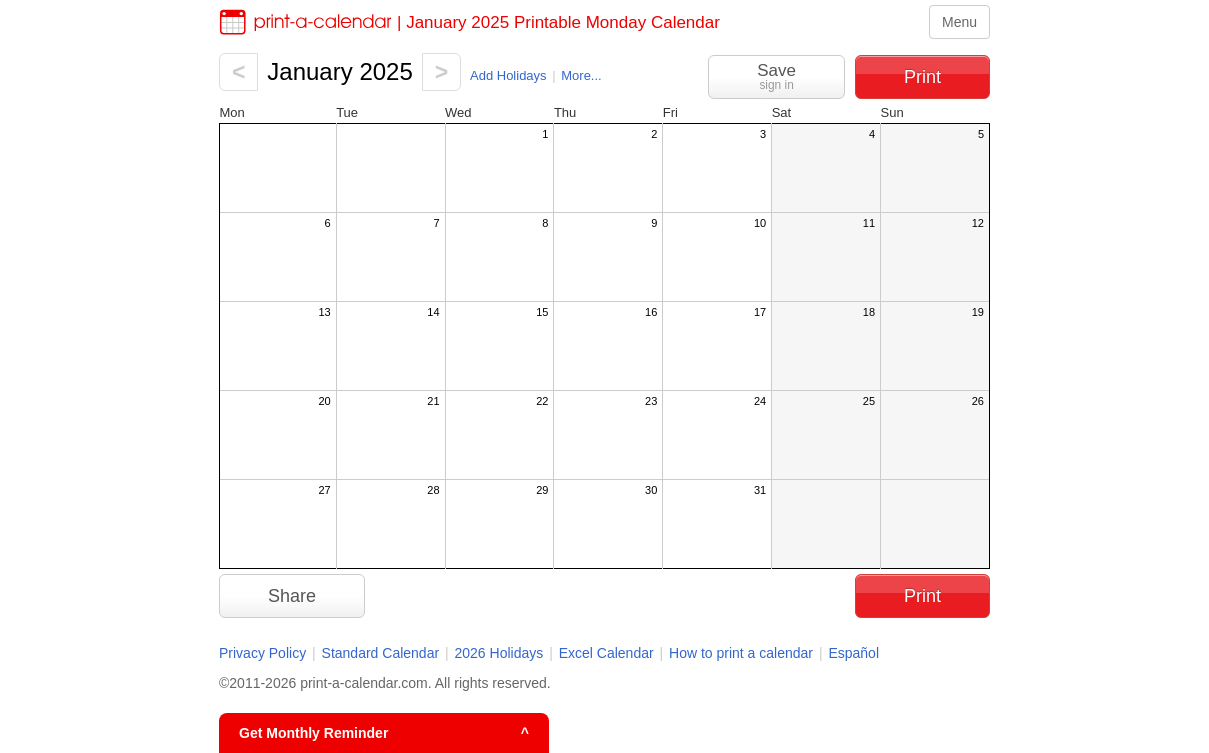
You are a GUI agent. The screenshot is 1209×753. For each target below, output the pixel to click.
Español (853, 653)
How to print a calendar (741, 653)
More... (581, 75)
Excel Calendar (608, 653)
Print (922, 77)
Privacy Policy (262, 653)
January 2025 (339, 71)
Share (292, 596)
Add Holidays (508, 75)
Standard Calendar (381, 653)
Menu (959, 22)
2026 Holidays (499, 653)
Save (776, 76)
